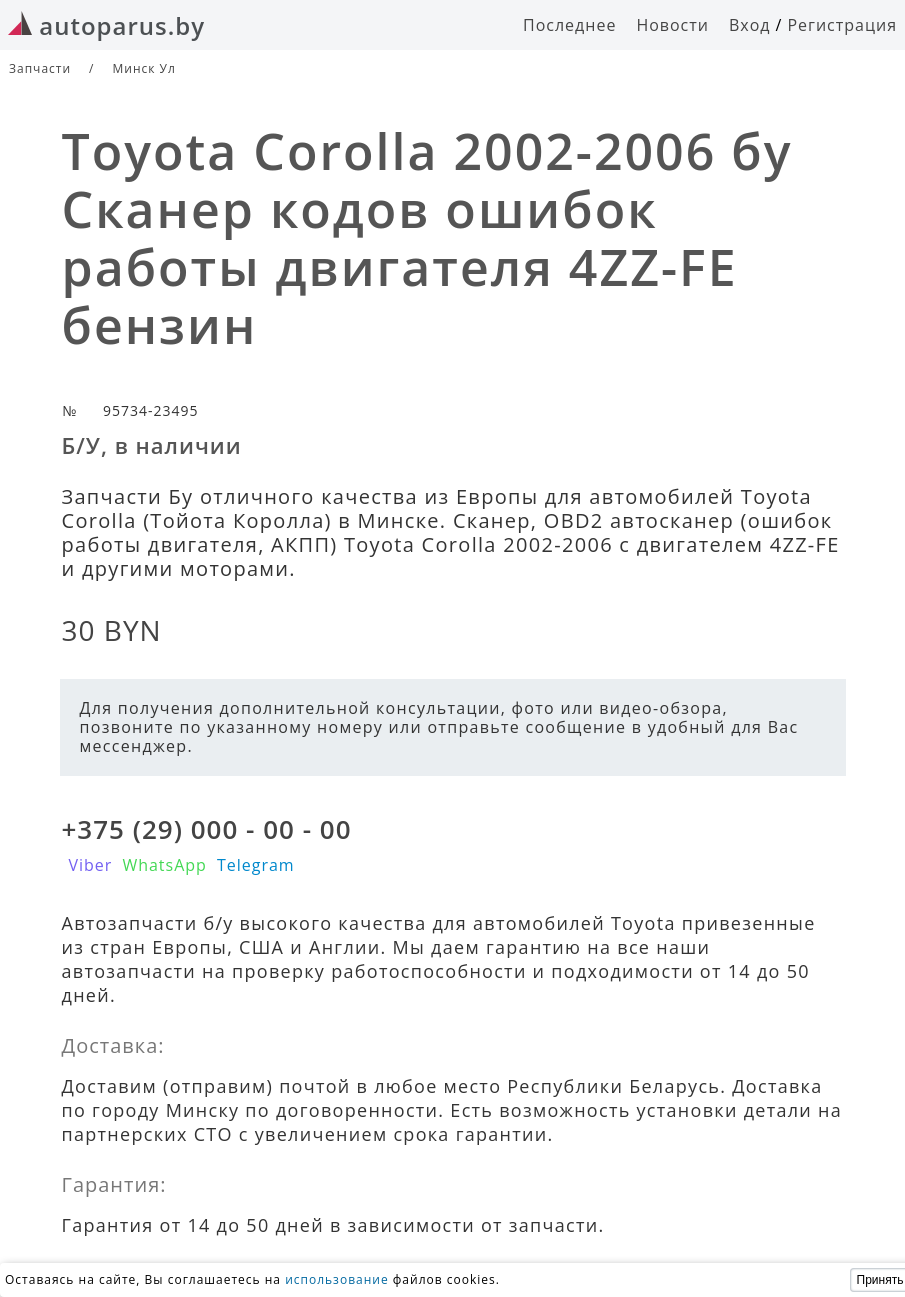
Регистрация (842, 25)
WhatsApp (164, 865)
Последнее (569, 25)
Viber (91, 865)
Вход (750, 25)
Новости (672, 25)
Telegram (256, 865)
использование (337, 1279)
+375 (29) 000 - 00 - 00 (207, 829)
